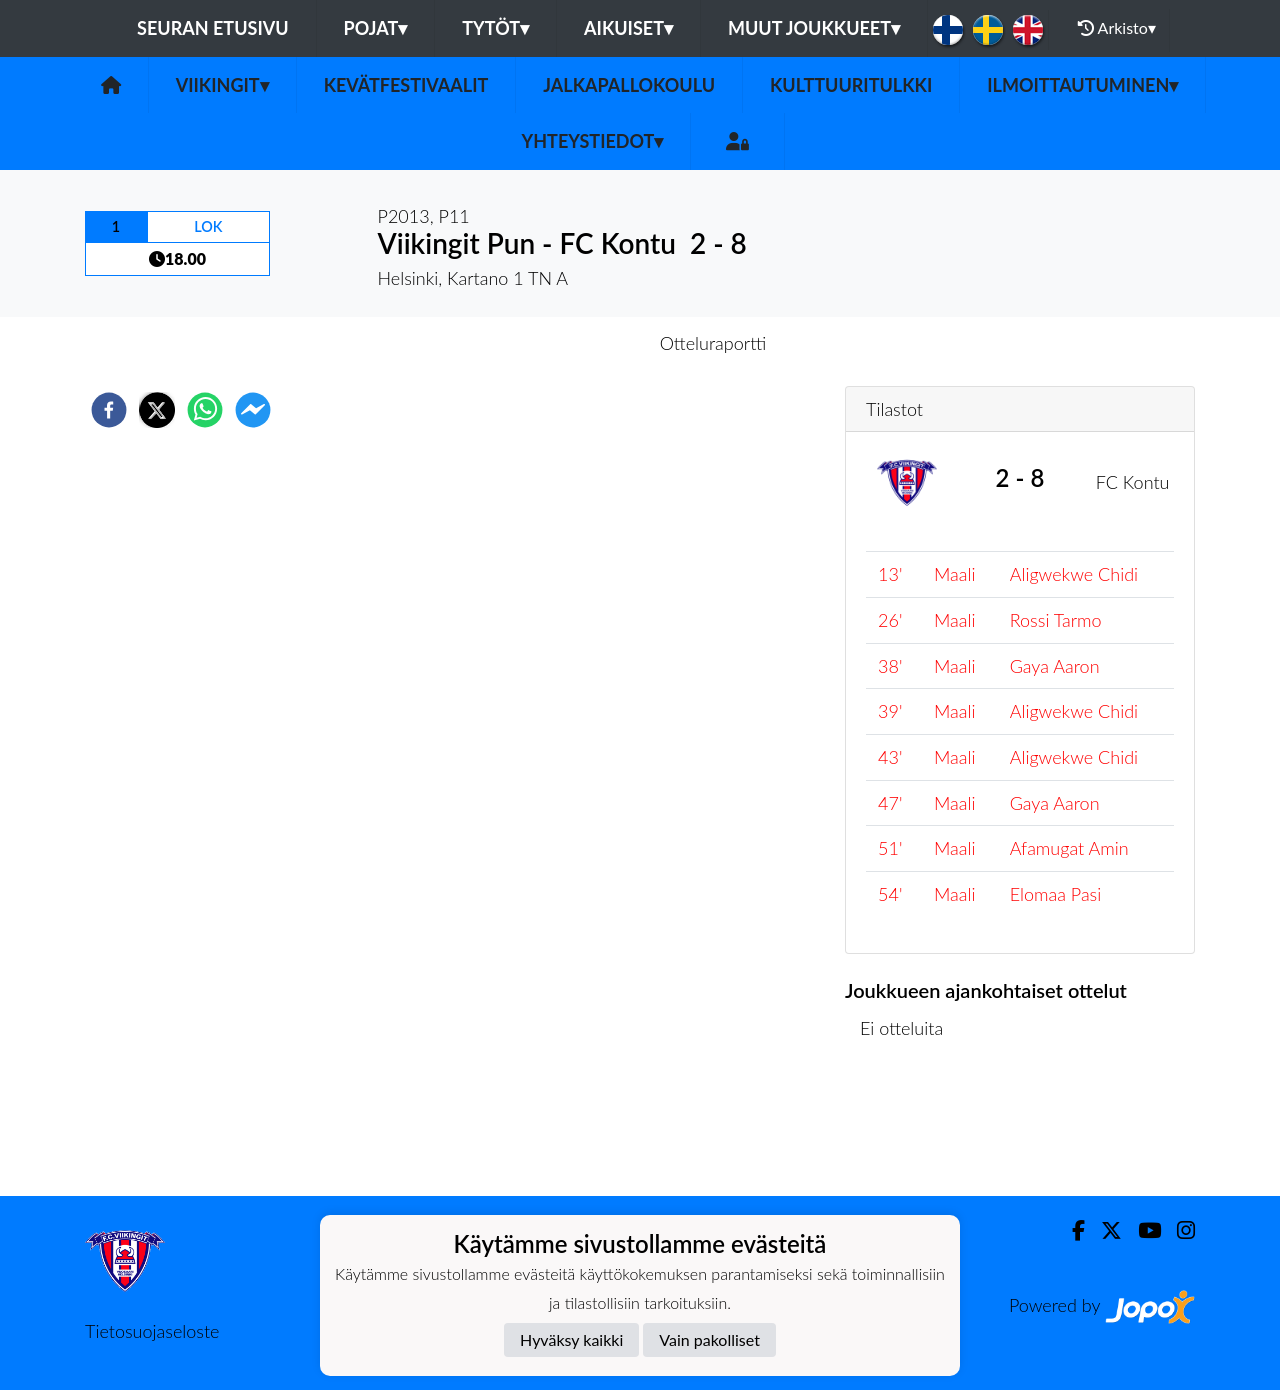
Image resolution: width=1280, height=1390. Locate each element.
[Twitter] (1103, 1230)
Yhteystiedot (593, 141)
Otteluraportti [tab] (713, 343)
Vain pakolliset (709, 1339)
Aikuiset (628, 28)
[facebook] (109, 410)
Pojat (376, 28)
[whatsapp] (205, 410)
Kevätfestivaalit (406, 85)
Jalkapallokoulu (629, 85)
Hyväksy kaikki (571, 1339)
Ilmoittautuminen (1082, 85)
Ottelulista (909, 1128)
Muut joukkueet (814, 28)
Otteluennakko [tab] (571, 343)
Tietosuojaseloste (152, 1331)
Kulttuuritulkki (851, 85)
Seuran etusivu (213, 28)
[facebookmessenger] (253, 410)
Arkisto (1117, 28)
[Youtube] (1141, 1230)
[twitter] (157, 410)
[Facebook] (1070, 1230)
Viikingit (222, 85)
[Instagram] (1178, 1230)
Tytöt (495, 28)
